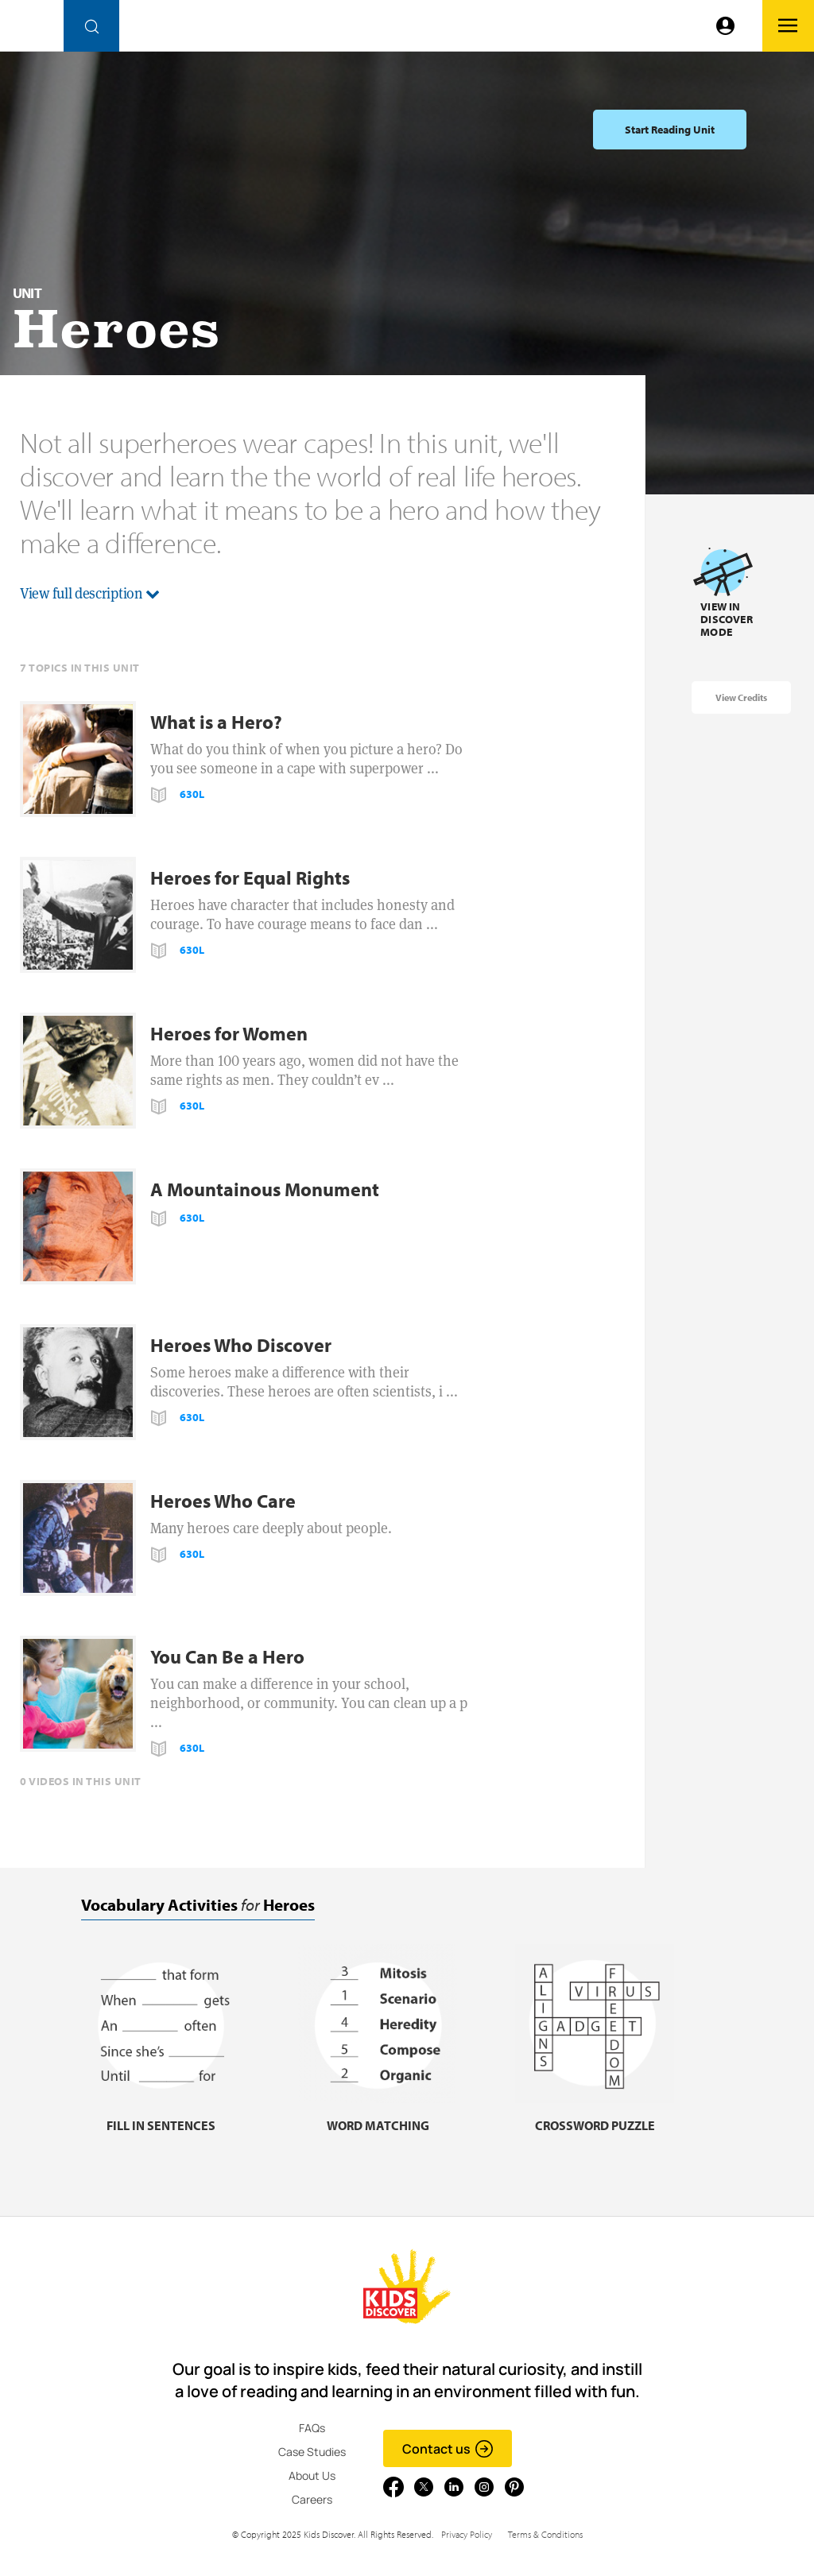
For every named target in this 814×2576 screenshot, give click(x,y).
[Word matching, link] (377, 2115)
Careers (312, 2499)
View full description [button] (90, 593)
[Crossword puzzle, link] (594, 2115)
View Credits (741, 697)
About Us (312, 2475)
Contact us (448, 2448)
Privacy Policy (466, 2534)
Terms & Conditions (545, 2534)
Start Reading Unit (670, 129)
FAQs (312, 2427)
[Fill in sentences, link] (160, 2115)
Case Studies (312, 2451)
